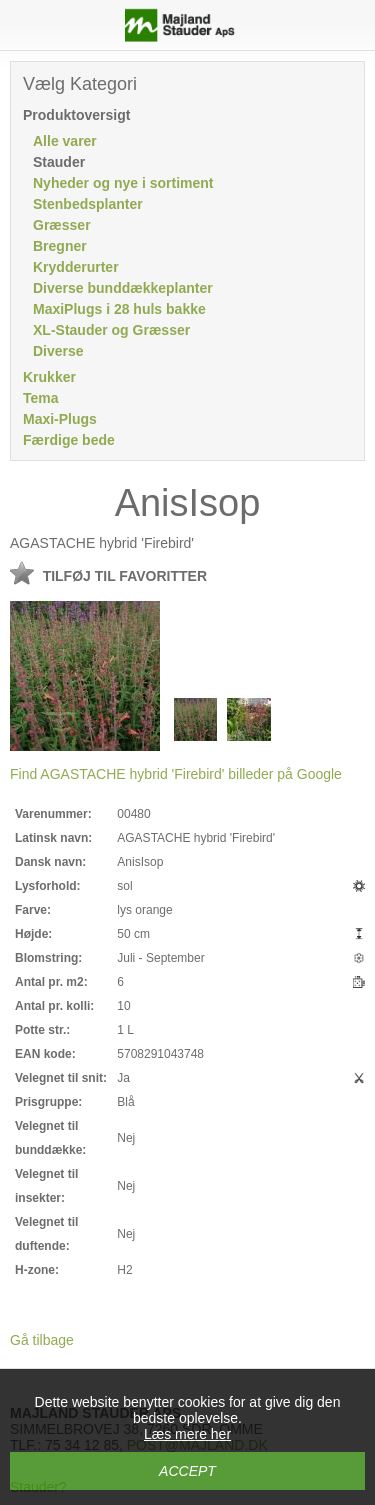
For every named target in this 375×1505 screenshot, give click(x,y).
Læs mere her (187, 1434)
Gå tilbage (42, 1340)
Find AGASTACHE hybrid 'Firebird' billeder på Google (176, 774)
